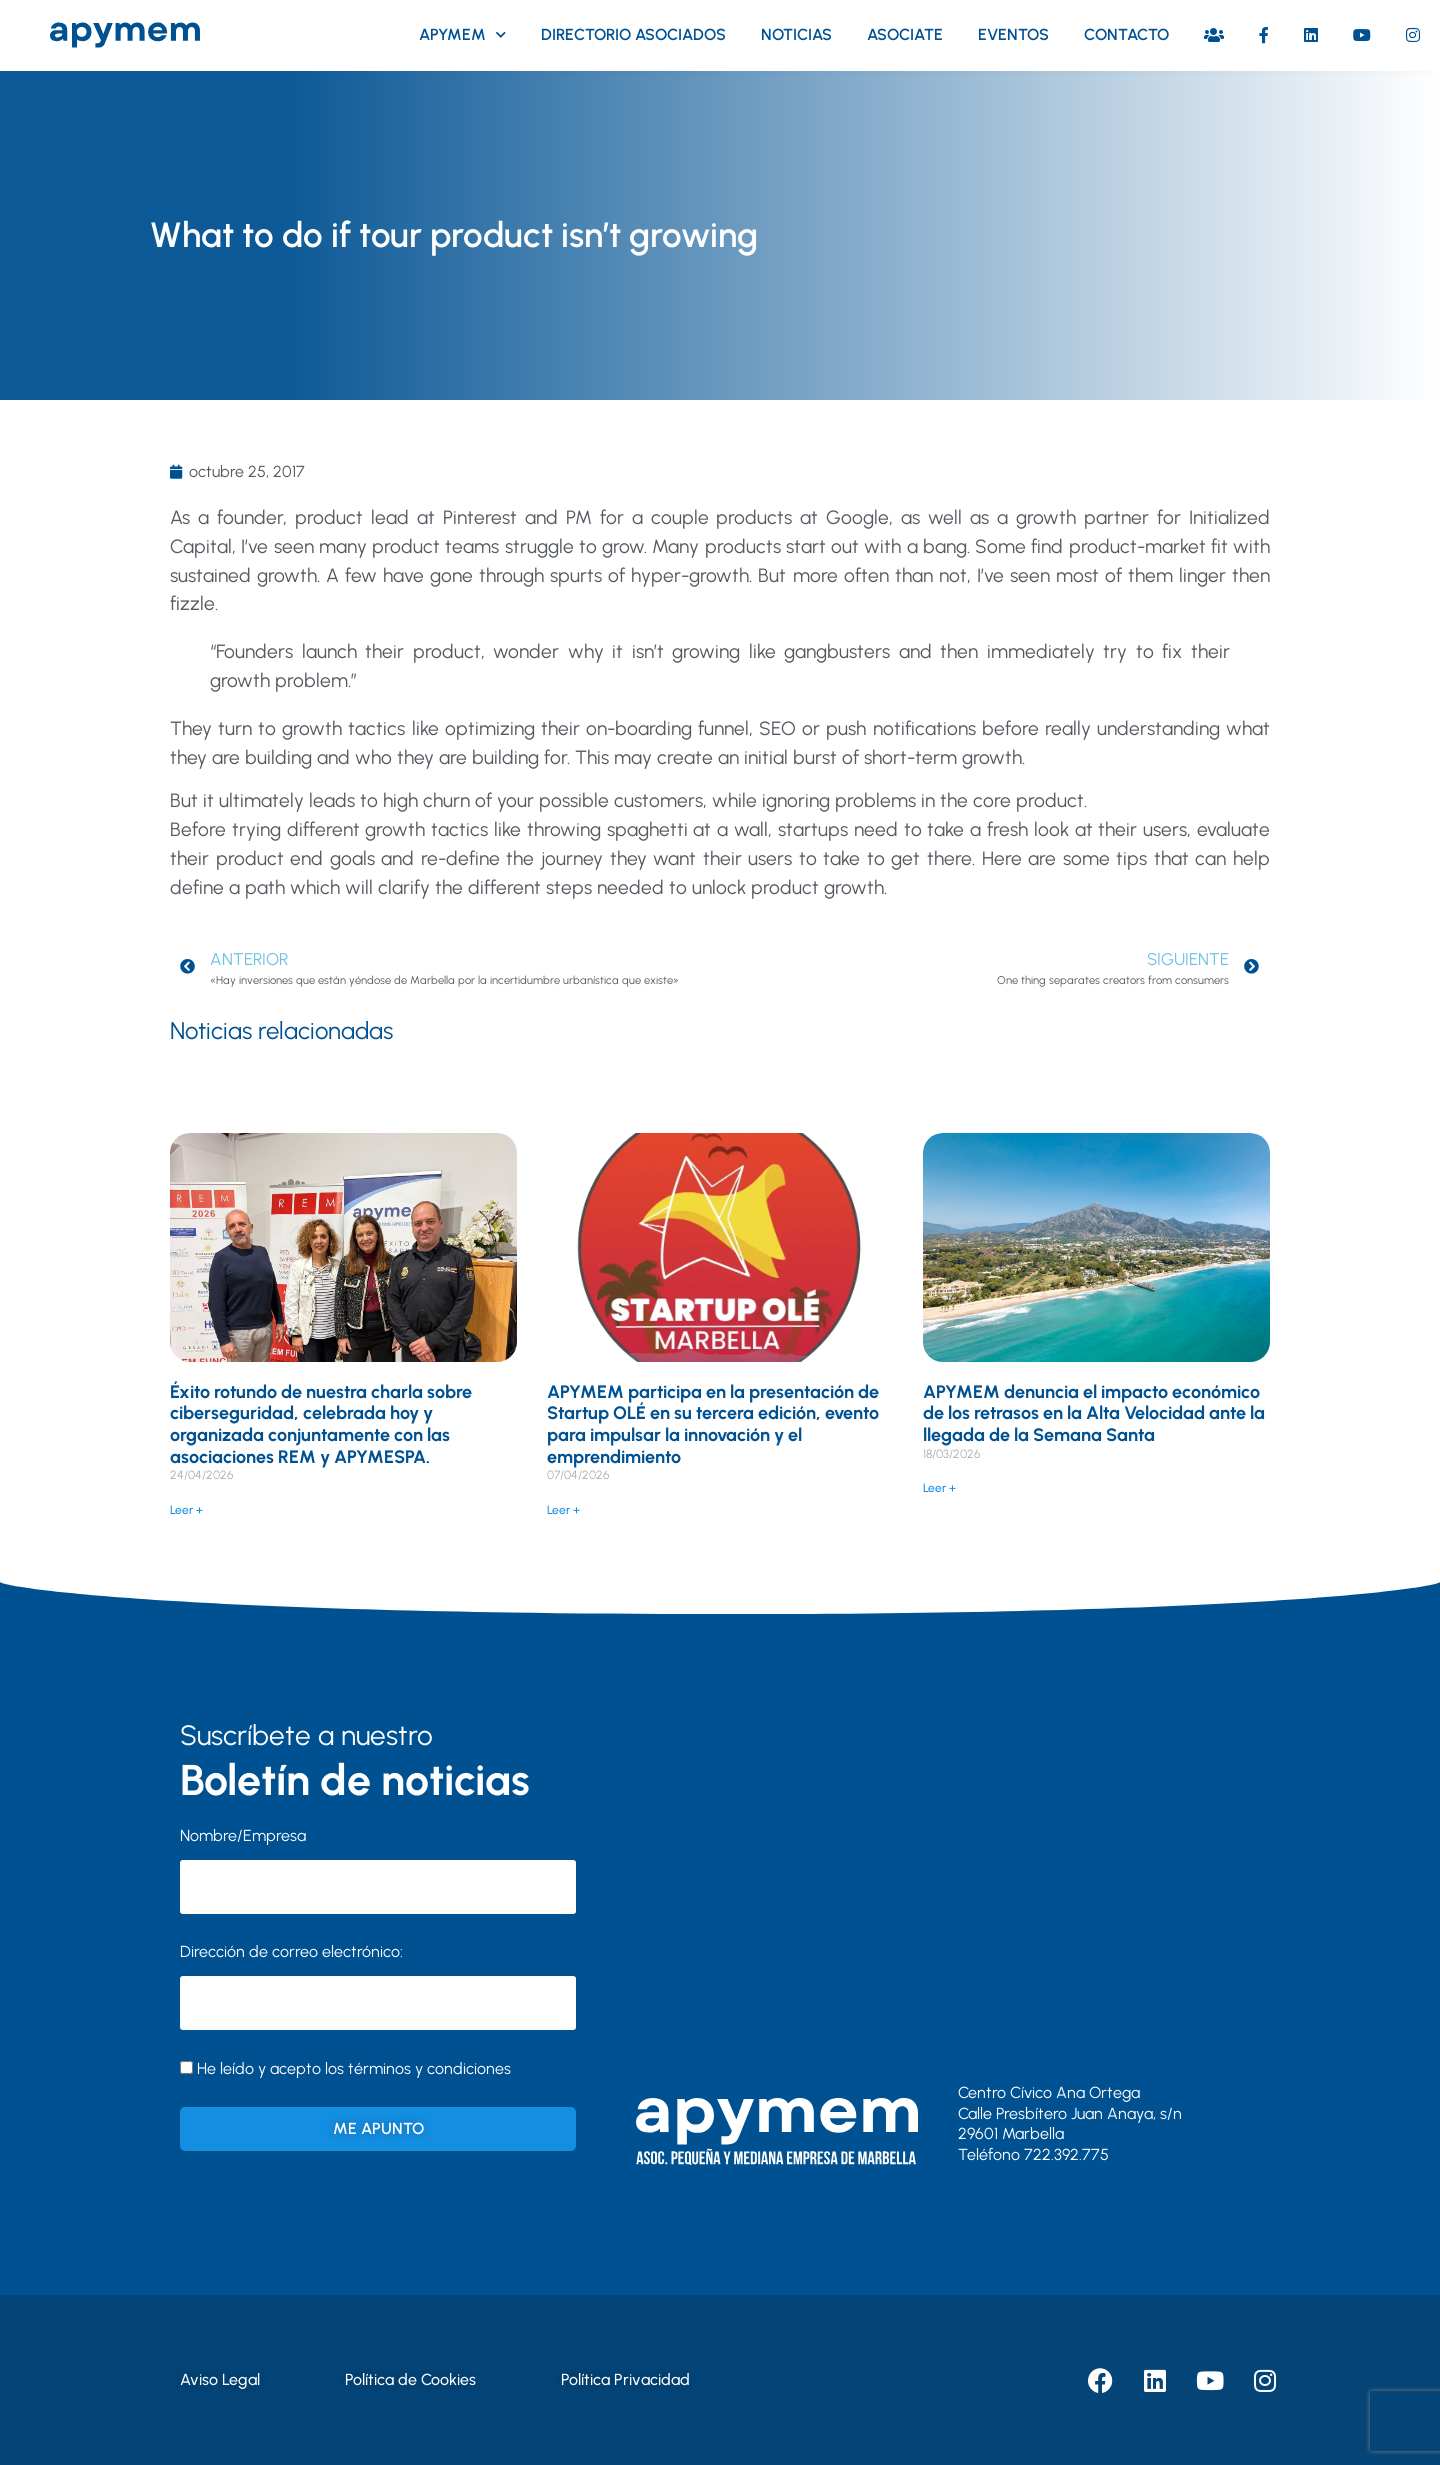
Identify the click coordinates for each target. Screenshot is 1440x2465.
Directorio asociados (633, 34)
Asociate (905, 34)
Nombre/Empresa (243, 1835)
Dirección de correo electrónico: (378, 1986)
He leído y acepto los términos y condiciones (354, 2068)
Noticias (796, 34)
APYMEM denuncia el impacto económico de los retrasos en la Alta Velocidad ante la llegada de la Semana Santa (1094, 1413)
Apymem (462, 34)
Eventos (1013, 34)
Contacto (1126, 34)
